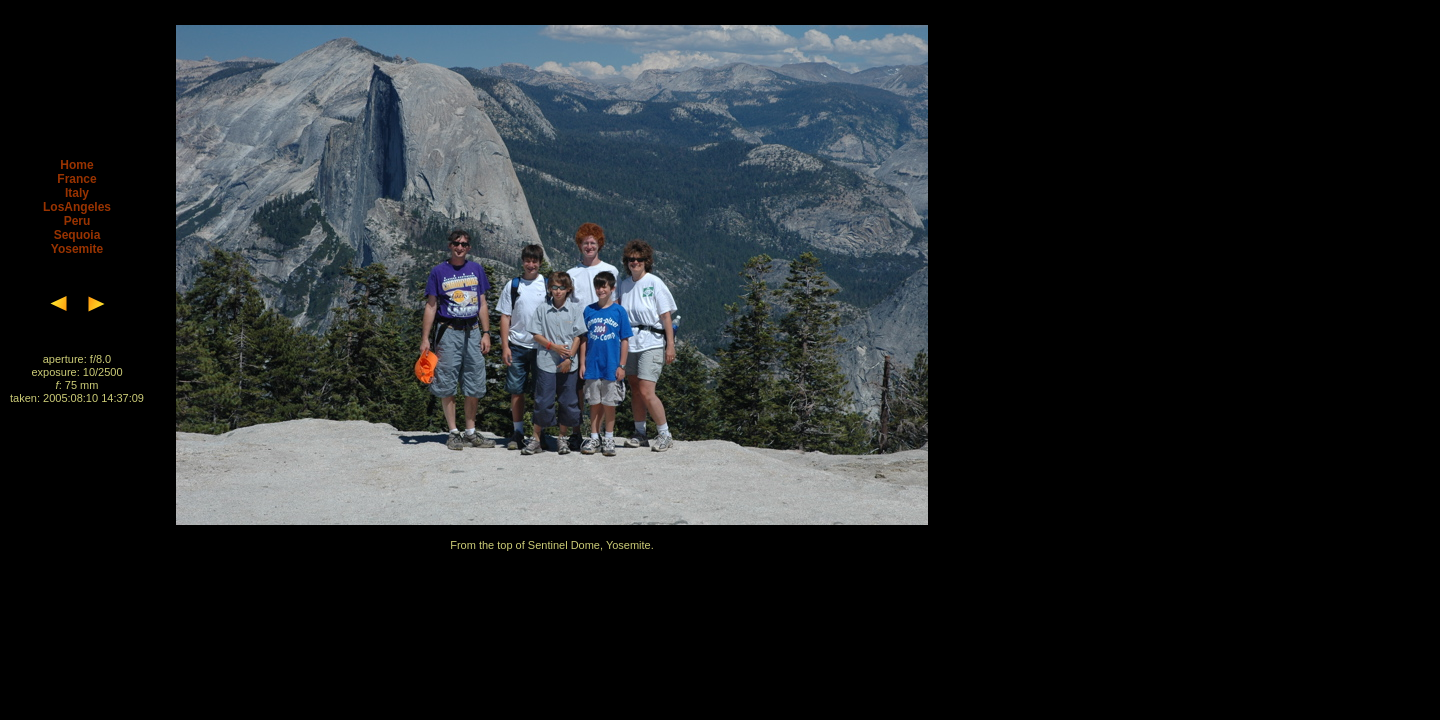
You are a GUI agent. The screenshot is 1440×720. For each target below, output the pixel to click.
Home (76, 165)
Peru (77, 221)
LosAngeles (77, 207)
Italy (77, 193)
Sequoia (77, 235)
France (76, 179)
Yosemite (77, 249)
